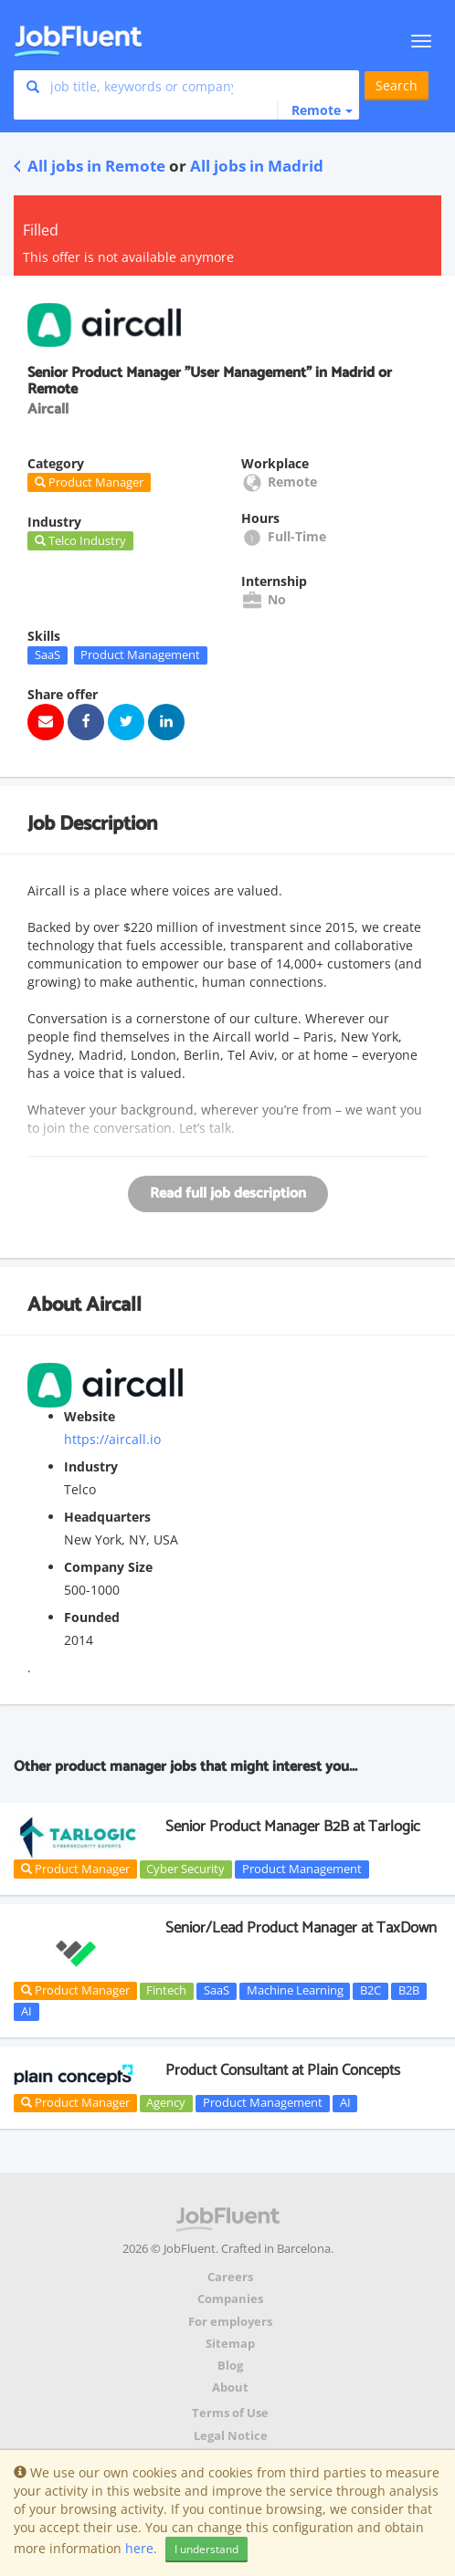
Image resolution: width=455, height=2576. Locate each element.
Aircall (114, 1305)
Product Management (140, 654)
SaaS (47, 654)
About (230, 2387)
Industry (91, 1466)
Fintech (166, 1991)
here (139, 2548)
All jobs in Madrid (256, 165)
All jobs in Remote (89, 165)
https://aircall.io (112, 1439)
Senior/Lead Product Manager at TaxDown (301, 1928)
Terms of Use (230, 2413)
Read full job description (228, 1193)
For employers (230, 2322)
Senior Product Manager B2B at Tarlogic (292, 1826)
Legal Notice (231, 2436)
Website (89, 1416)
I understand (206, 2549)
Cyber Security (185, 1868)
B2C (370, 1991)
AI (26, 2011)
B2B (408, 1991)
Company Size (108, 1567)
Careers (230, 2277)
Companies (230, 2299)
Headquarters (107, 1516)
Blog (230, 2365)
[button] (315, 110)
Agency (165, 2103)
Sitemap (230, 2343)
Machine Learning (295, 1991)
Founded (92, 1617)
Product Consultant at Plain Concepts (282, 2070)
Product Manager (75, 1868)
